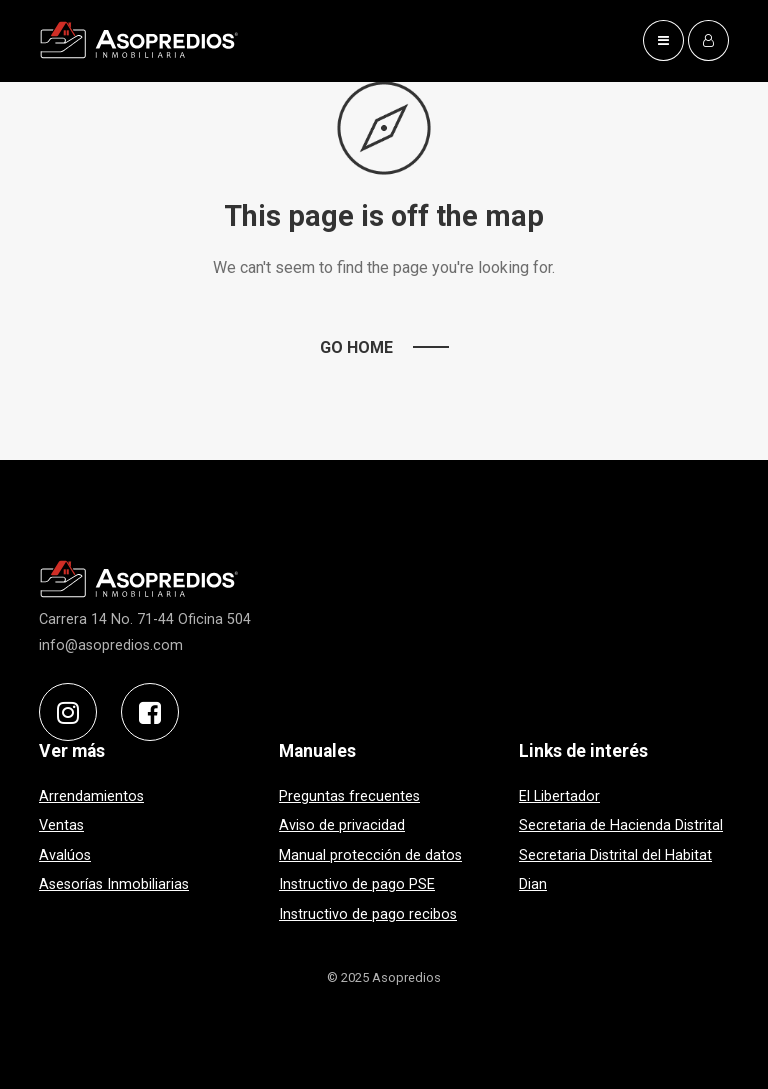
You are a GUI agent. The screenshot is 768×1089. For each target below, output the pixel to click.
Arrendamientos (91, 796)
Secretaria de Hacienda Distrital (621, 825)
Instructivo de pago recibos (368, 914)
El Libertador (559, 796)
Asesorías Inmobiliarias (114, 885)
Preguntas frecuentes (349, 796)
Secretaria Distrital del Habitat (615, 855)
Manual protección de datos (370, 855)
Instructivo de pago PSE (357, 885)
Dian (533, 885)
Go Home (356, 347)
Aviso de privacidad (342, 825)
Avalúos (65, 855)
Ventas (61, 825)
